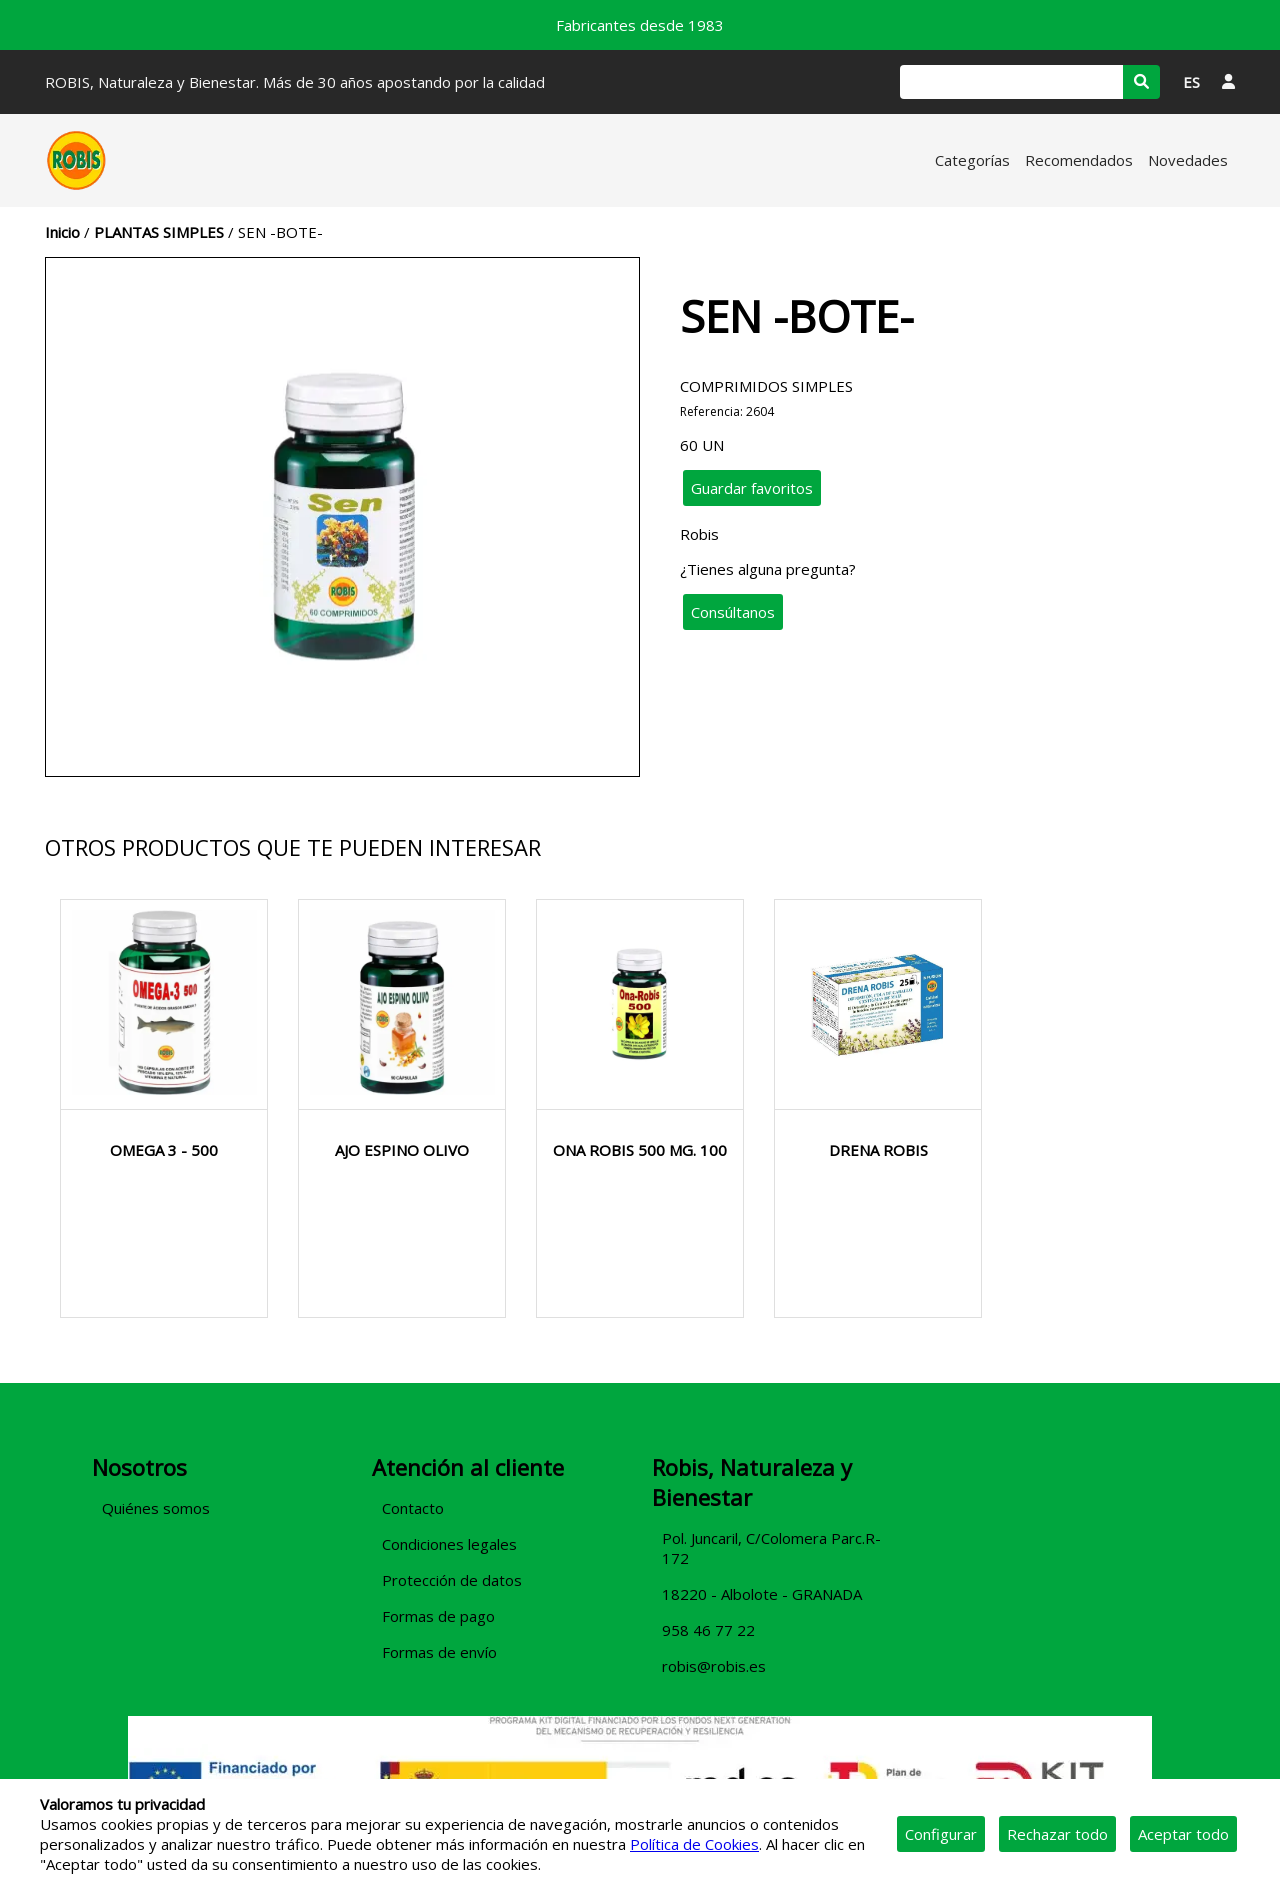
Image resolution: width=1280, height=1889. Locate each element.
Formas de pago (438, 1616)
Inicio (62, 232)
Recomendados (1079, 160)
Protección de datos (452, 1580)
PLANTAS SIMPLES (159, 232)
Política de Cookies (694, 1844)
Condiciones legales (449, 1544)
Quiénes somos (156, 1508)
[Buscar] (1011, 82)
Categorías (972, 160)
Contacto (413, 1508)
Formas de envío (439, 1652)
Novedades (1188, 160)
